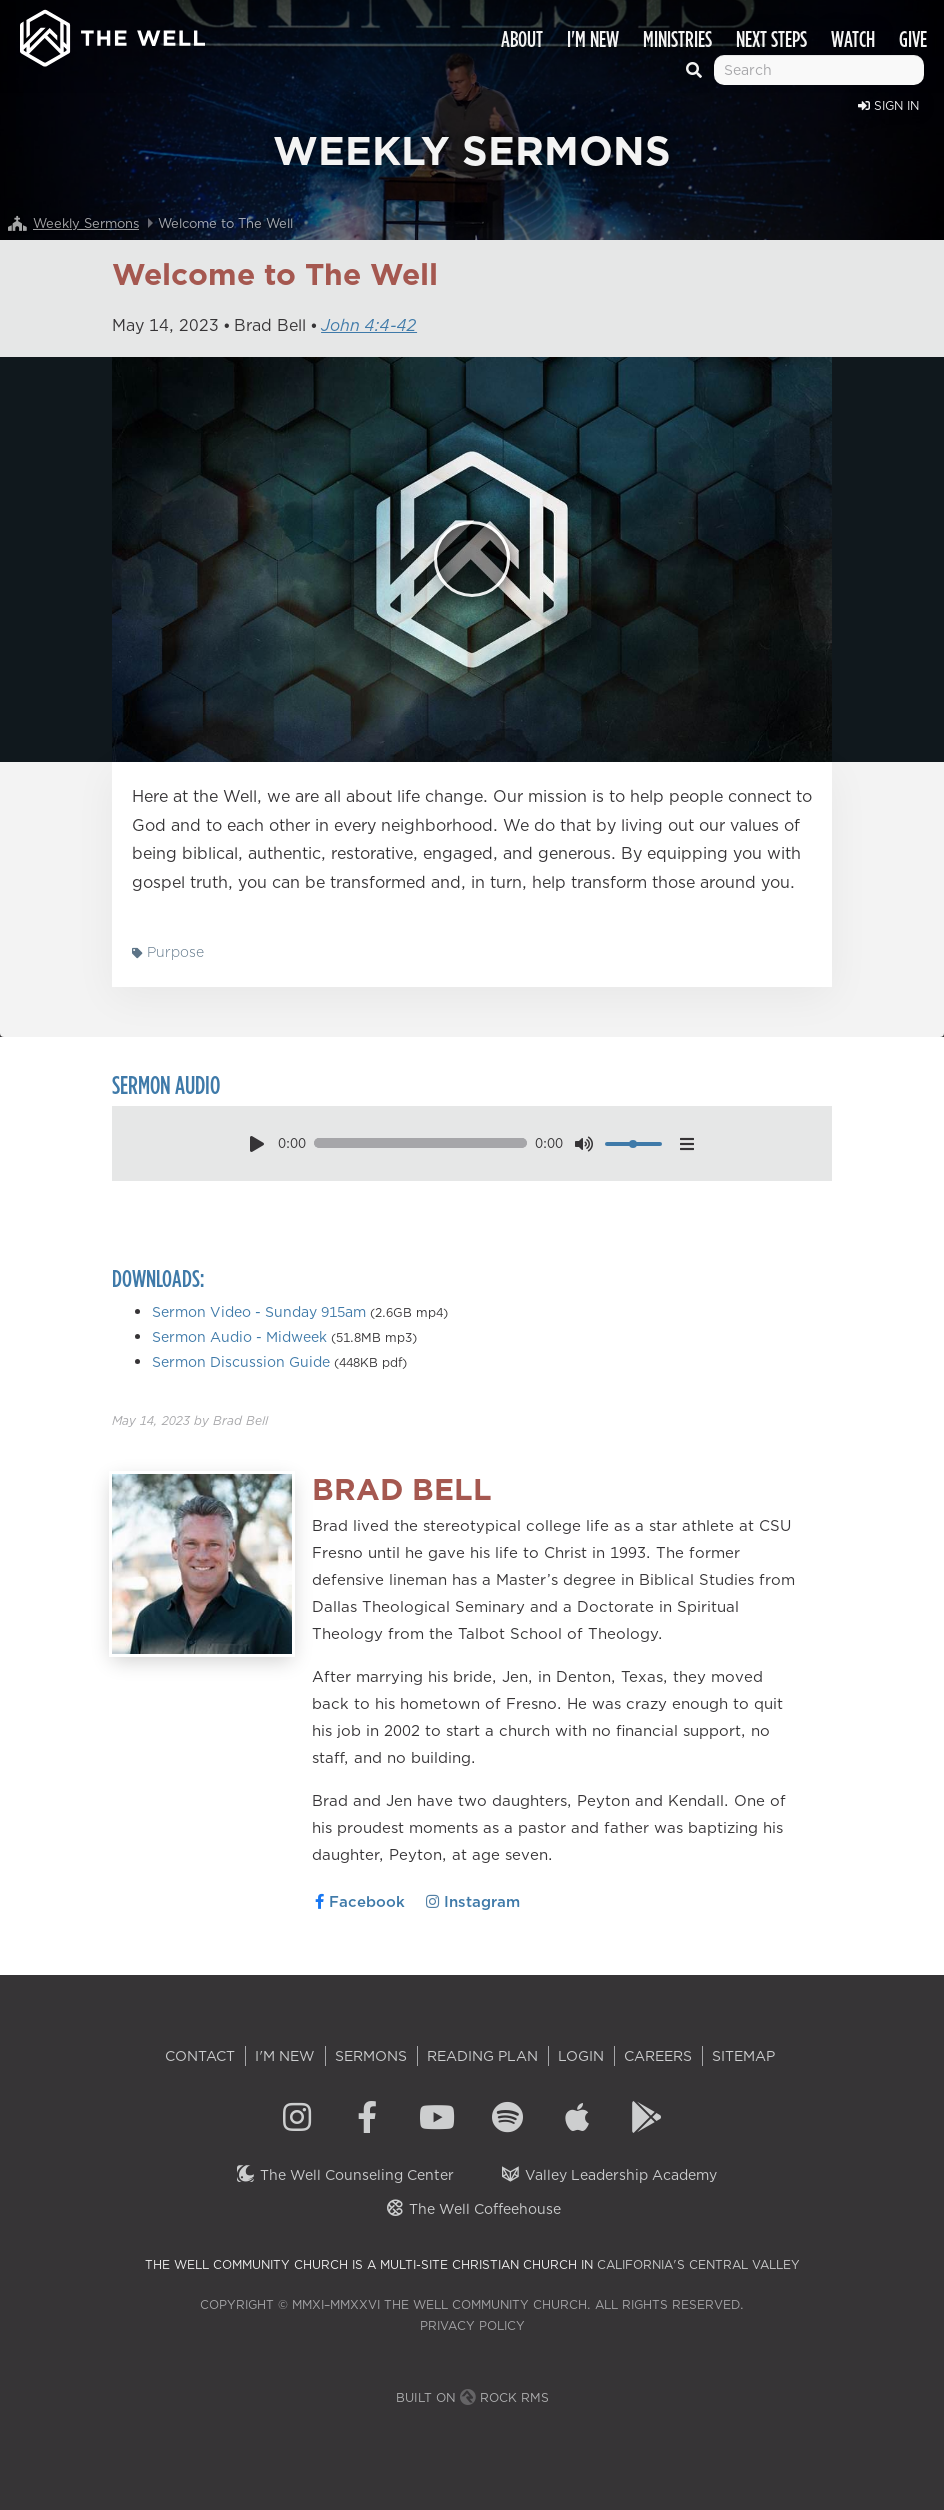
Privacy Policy (472, 2325)
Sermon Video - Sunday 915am (259, 1312)
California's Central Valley (698, 2264)
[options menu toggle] (687, 1143)
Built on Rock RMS (472, 2397)
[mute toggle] (583, 1143)
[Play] (472, 559)
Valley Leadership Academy (608, 2175)
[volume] (633, 1144)
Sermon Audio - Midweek (239, 1337)
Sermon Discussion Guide (241, 1362)
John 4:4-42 (369, 325)
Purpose (168, 952)
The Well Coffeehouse (472, 2209)
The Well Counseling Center (344, 2175)
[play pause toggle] (256, 1143)
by (190, 1420)
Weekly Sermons (86, 223)
